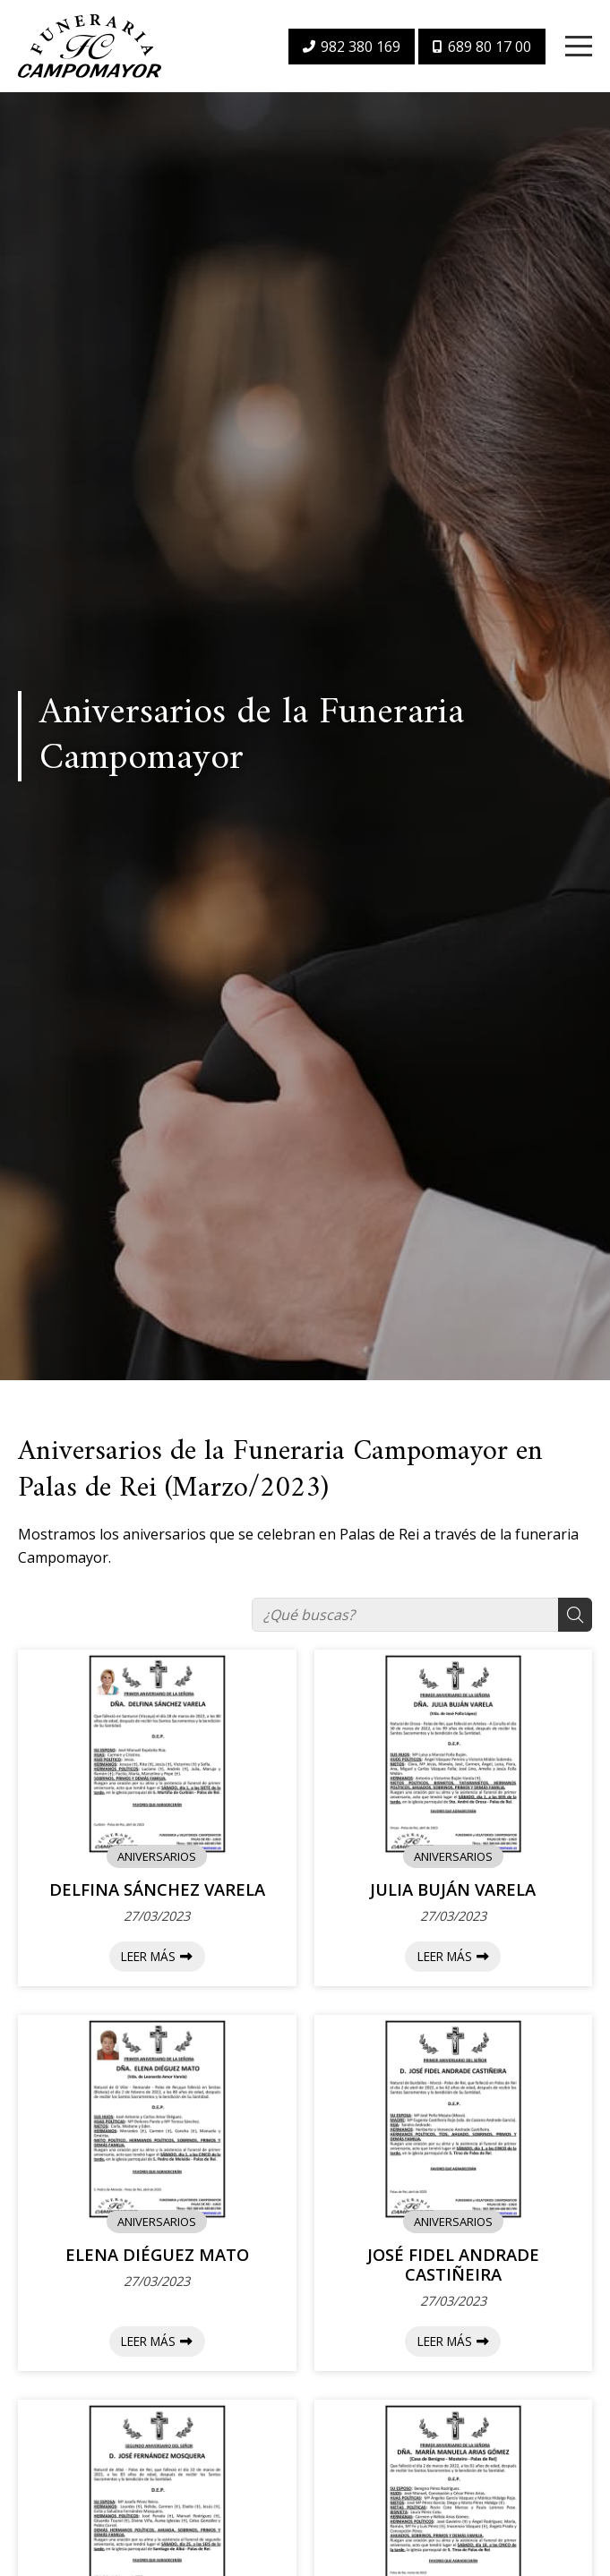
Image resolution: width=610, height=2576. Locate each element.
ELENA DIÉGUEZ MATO (157, 2255)
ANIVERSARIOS (156, 1856)
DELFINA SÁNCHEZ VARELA (157, 1889)
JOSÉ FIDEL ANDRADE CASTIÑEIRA (453, 2265)
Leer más (148, 1956)
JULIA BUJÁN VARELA (453, 1889)
